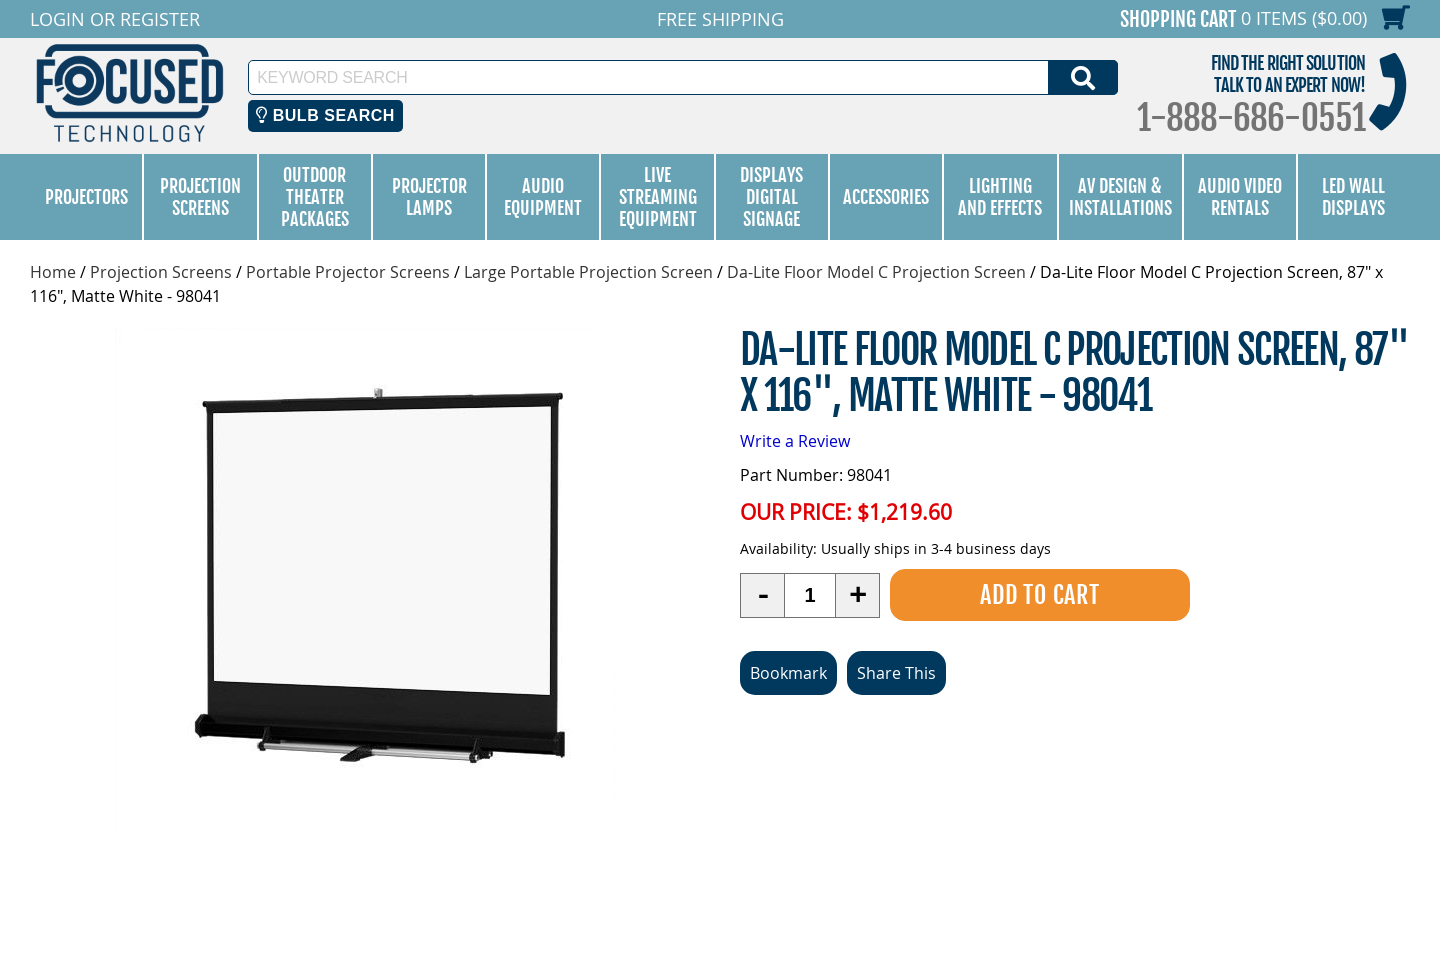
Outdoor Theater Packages (315, 197)
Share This (896, 673)
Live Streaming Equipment (658, 197)
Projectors (86, 197)
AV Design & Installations (1120, 197)
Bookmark (788, 673)
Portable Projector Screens (348, 272)
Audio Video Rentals (1240, 197)
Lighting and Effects (1000, 197)
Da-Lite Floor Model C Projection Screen (876, 272)
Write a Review (795, 441)
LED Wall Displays (1353, 197)
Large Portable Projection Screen (588, 272)
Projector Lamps (429, 197)
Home (53, 272)
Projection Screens (200, 197)
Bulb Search (325, 115)
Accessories (886, 197)
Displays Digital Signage (771, 197)
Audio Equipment (543, 197)
